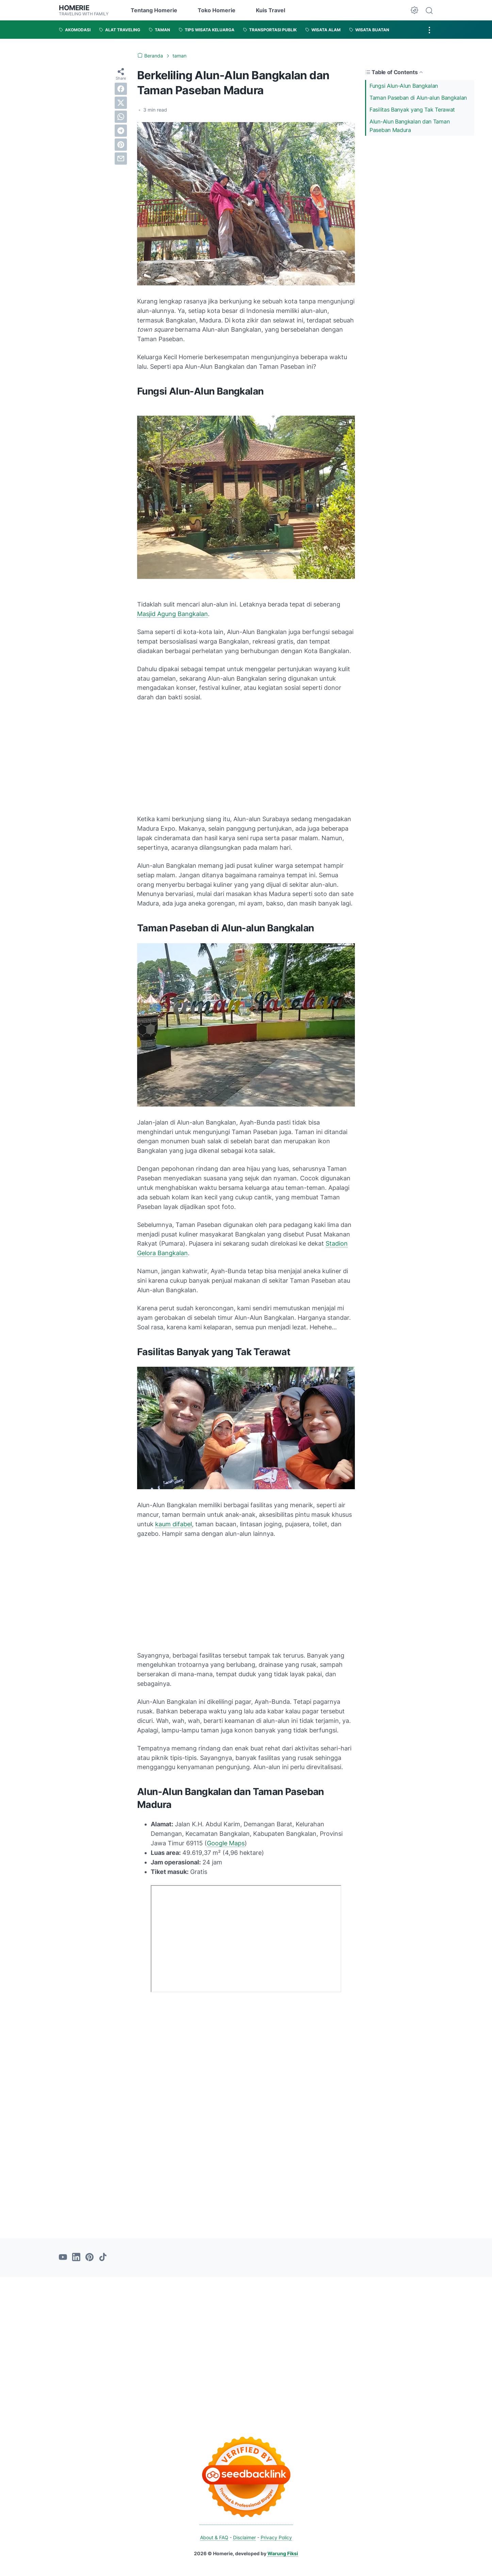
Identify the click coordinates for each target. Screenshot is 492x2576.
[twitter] (121, 103)
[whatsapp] (121, 117)
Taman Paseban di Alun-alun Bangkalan (418, 97)
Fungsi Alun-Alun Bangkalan (404, 85)
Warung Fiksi (282, 2553)
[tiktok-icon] (103, 2257)
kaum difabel (173, 1524)
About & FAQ (214, 2537)
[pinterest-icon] (89, 2257)
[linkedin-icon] (76, 2257)
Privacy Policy (276, 2537)
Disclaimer (244, 2537)
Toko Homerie (216, 10)
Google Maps (226, 1843)
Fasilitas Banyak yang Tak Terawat (412, 109)
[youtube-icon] (63, 2257)
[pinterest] (121, 144)
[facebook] (121, 89)
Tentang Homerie (154, 10)
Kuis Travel (270, 10)
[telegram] (121, 130)
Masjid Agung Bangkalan (172, 613)
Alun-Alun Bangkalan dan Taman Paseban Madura (409, 125)
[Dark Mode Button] (414, 10)
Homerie (74, 8)
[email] (121, 158)
